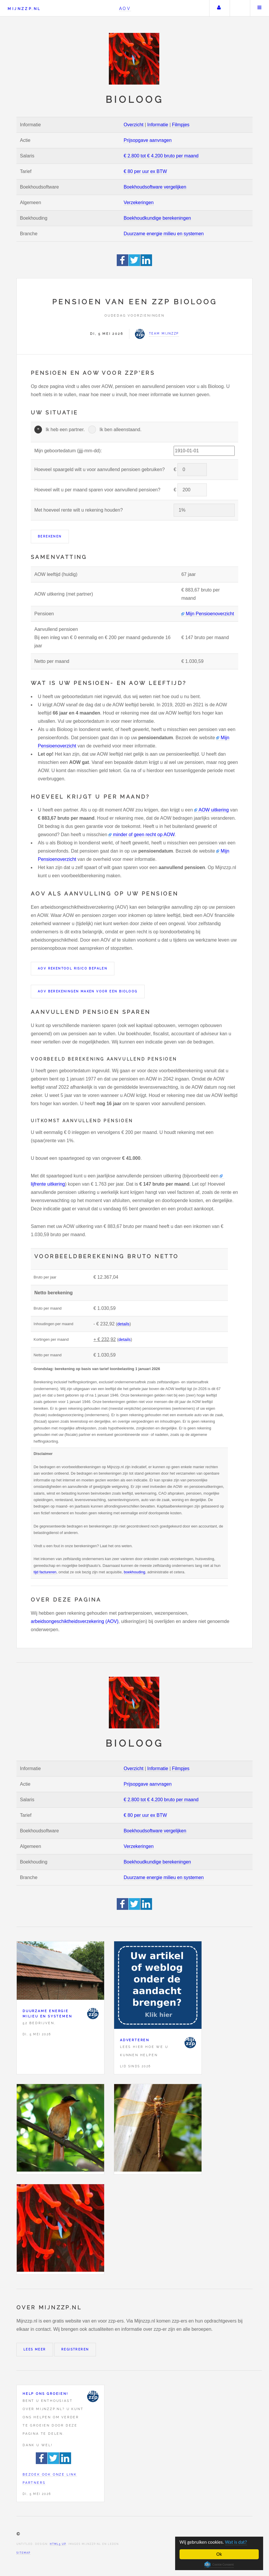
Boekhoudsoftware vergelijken (154, 186)
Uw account (218, 8)
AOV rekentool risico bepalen (72, 968)
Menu (259, 8)
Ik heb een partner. (64, 429)
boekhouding (134, 1572)
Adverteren (134, 2040)
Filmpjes (181, 124)
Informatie (157, 124)
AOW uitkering (214, 809)
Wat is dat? (237, 2542)
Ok (219, 2554)
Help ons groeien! (45, 2394)
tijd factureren (45, 1572)
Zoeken (239, 8)
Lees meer (34, 2349)
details (123, 1324)
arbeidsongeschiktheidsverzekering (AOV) (75, 1621)
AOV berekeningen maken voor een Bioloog (88, 991)
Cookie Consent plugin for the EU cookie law (219, 2564)
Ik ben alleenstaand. (120, 429)
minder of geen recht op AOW (144, 834)
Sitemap (23, 2552)
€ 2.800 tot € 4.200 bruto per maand (160, 155)
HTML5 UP (58, 2544)
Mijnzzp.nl (24, 8)
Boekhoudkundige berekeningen (157, 218)
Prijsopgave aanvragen (147, 140)
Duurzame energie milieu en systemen (163, 233)
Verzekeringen (138, 202)
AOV (125, 8)
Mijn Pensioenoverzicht (210, 613)
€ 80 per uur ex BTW (145, 171)
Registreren (75, 2349)
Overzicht (133, 124)
